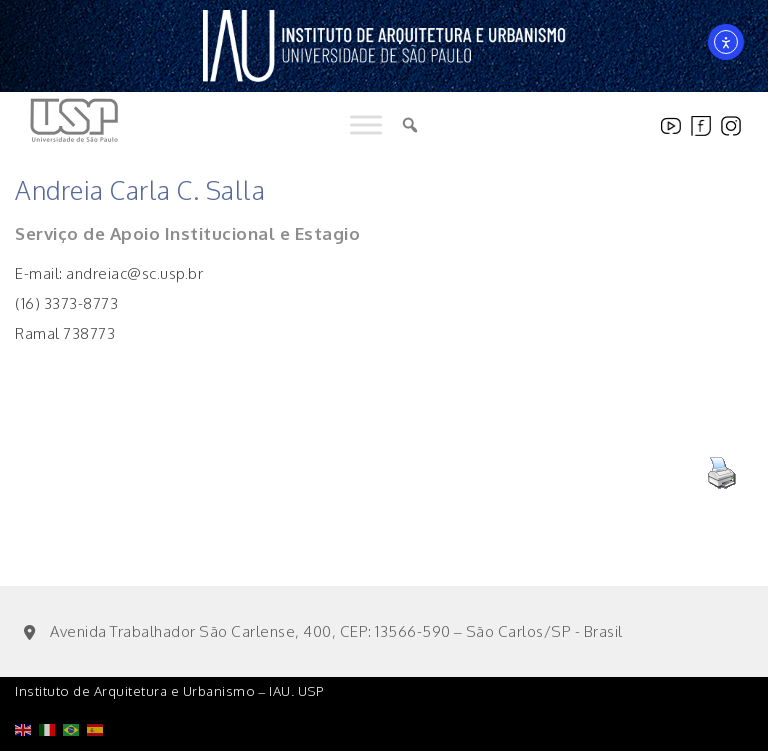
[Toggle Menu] (366, 125)
